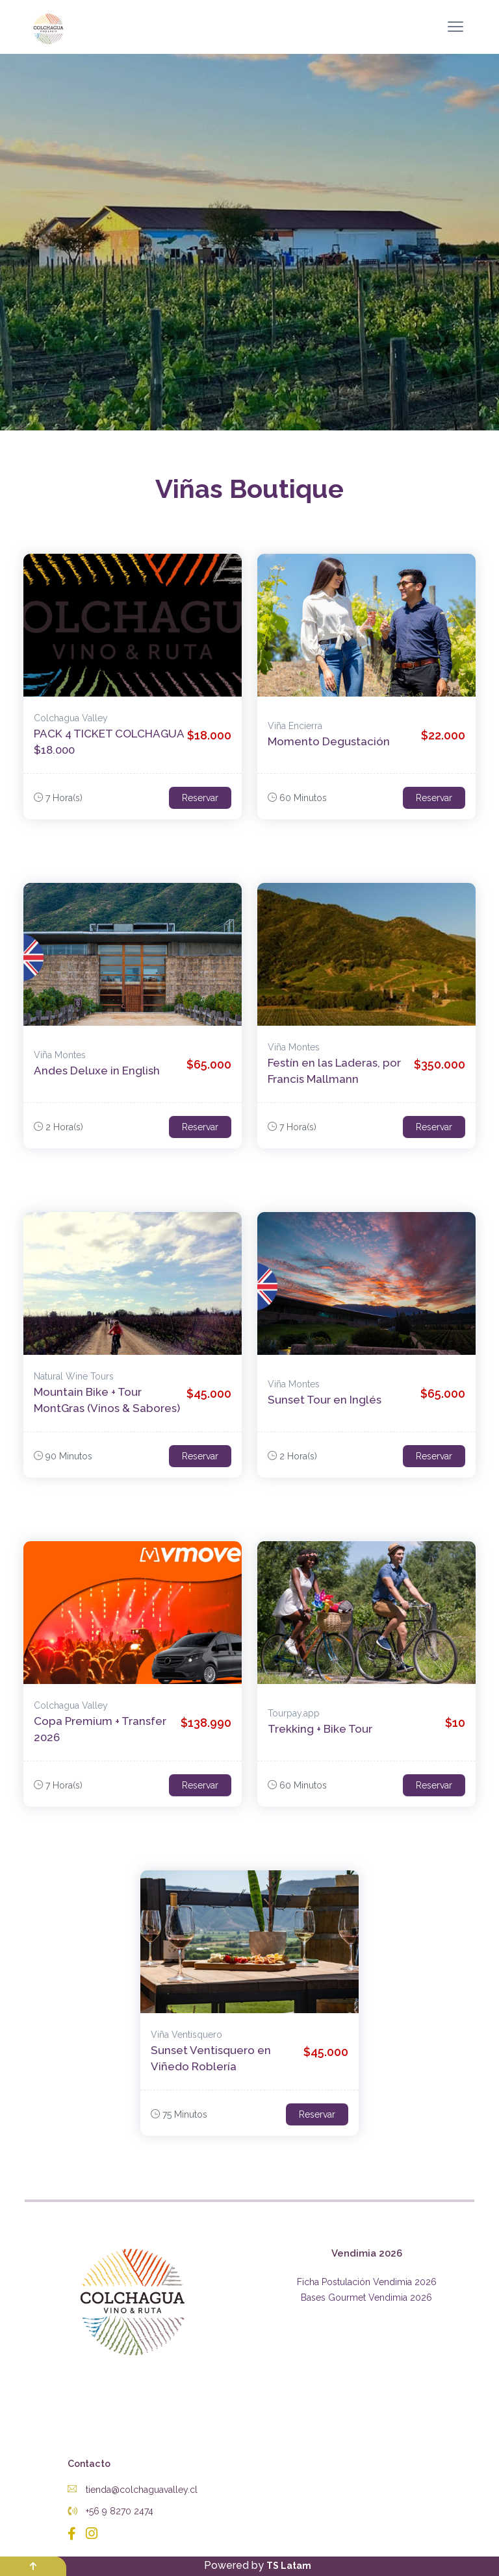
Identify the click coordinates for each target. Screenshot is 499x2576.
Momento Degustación (329, 741)
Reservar (200, 798)
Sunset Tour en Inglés (324, 1399)
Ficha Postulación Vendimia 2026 (367, 2282)
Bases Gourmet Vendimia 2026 (366, 2297)
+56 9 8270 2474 (110, 2511)
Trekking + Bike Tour (320, 1728)
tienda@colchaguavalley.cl (133, 2489)
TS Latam (288, 2565)
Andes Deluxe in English (97, 1070)
